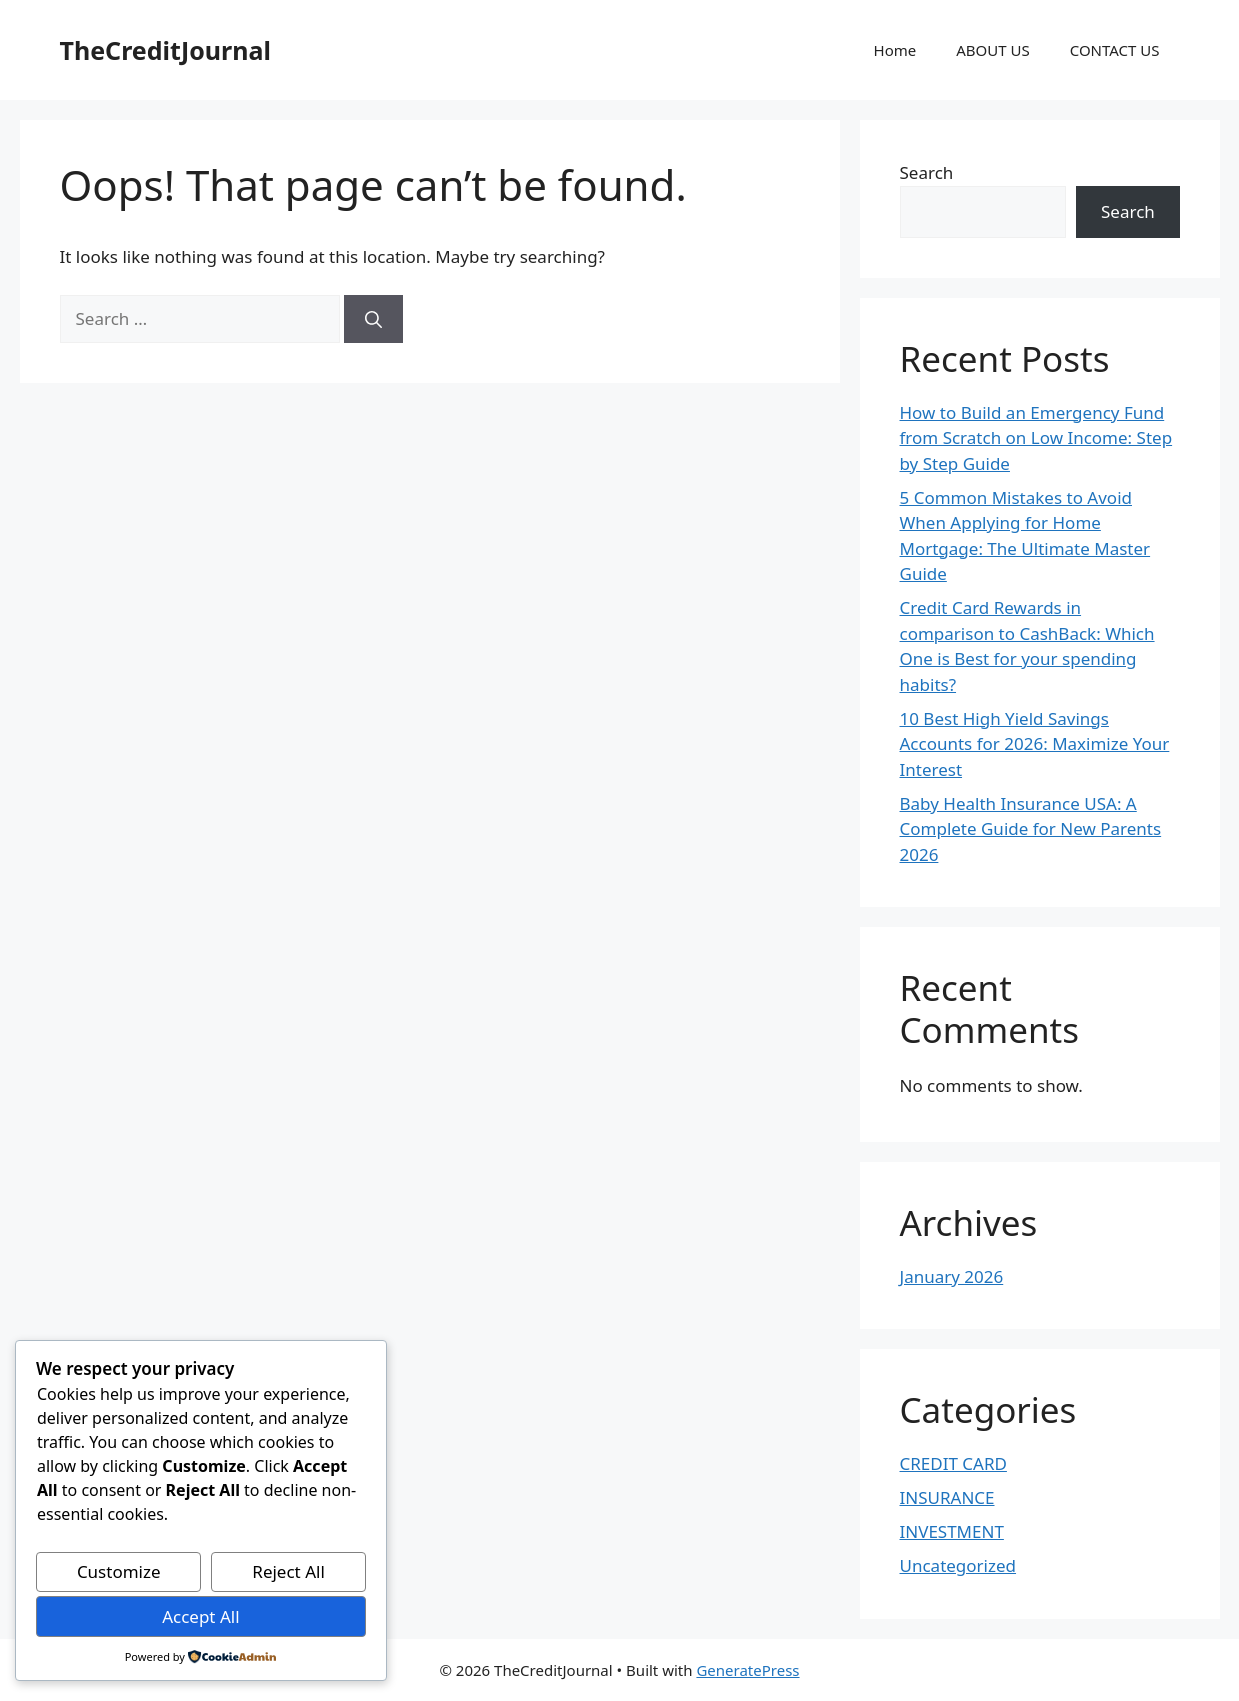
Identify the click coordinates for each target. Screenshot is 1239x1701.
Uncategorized (958, 1565)
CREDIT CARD (953, 1463)
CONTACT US (1115, 50)
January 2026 (952, 1276)
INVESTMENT (952, 1531)
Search (927, 172)
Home (895, 50)
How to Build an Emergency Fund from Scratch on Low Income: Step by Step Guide (1036, 438)
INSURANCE (947, 1497)
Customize (119, 1571)
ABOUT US (992, 50)
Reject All (288, 1571)
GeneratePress (747, 1670)
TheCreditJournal (165, 50)
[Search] (373, 319)
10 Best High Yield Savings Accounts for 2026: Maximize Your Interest (1035, 744)
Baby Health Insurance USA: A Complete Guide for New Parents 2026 (1031, 829)
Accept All (200, 1616)
